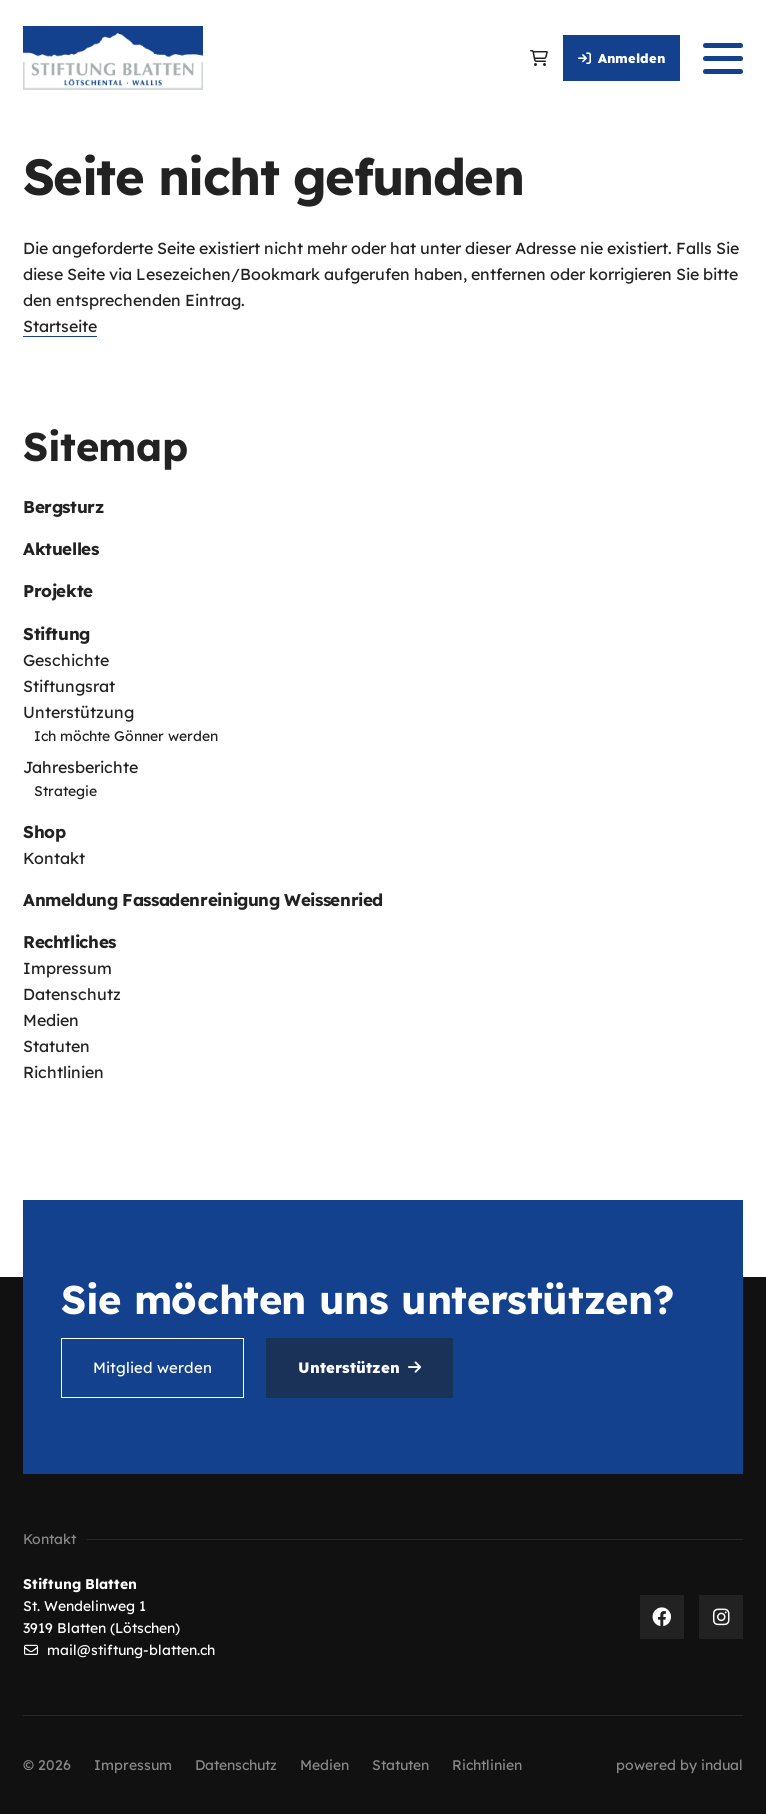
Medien (51, 1020)
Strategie (65, 791)
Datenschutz (72, 994)
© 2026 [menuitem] (47, 1765)
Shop (44, 831)
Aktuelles (61, 548)
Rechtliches (69, 941)
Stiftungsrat (69, 686)
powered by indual (679, 1765)
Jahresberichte (80, 767)
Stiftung (56, 633)
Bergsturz (63, 506)
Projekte (58, 590)
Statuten (56, 1046)
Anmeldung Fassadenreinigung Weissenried (203, 899)
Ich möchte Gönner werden (126, 736)
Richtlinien (63, 1072)
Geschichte (66, 660)
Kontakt (54, 858)
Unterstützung (78, 712)
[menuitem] (383, 506)
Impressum (67, 968)
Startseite (60, 326)
